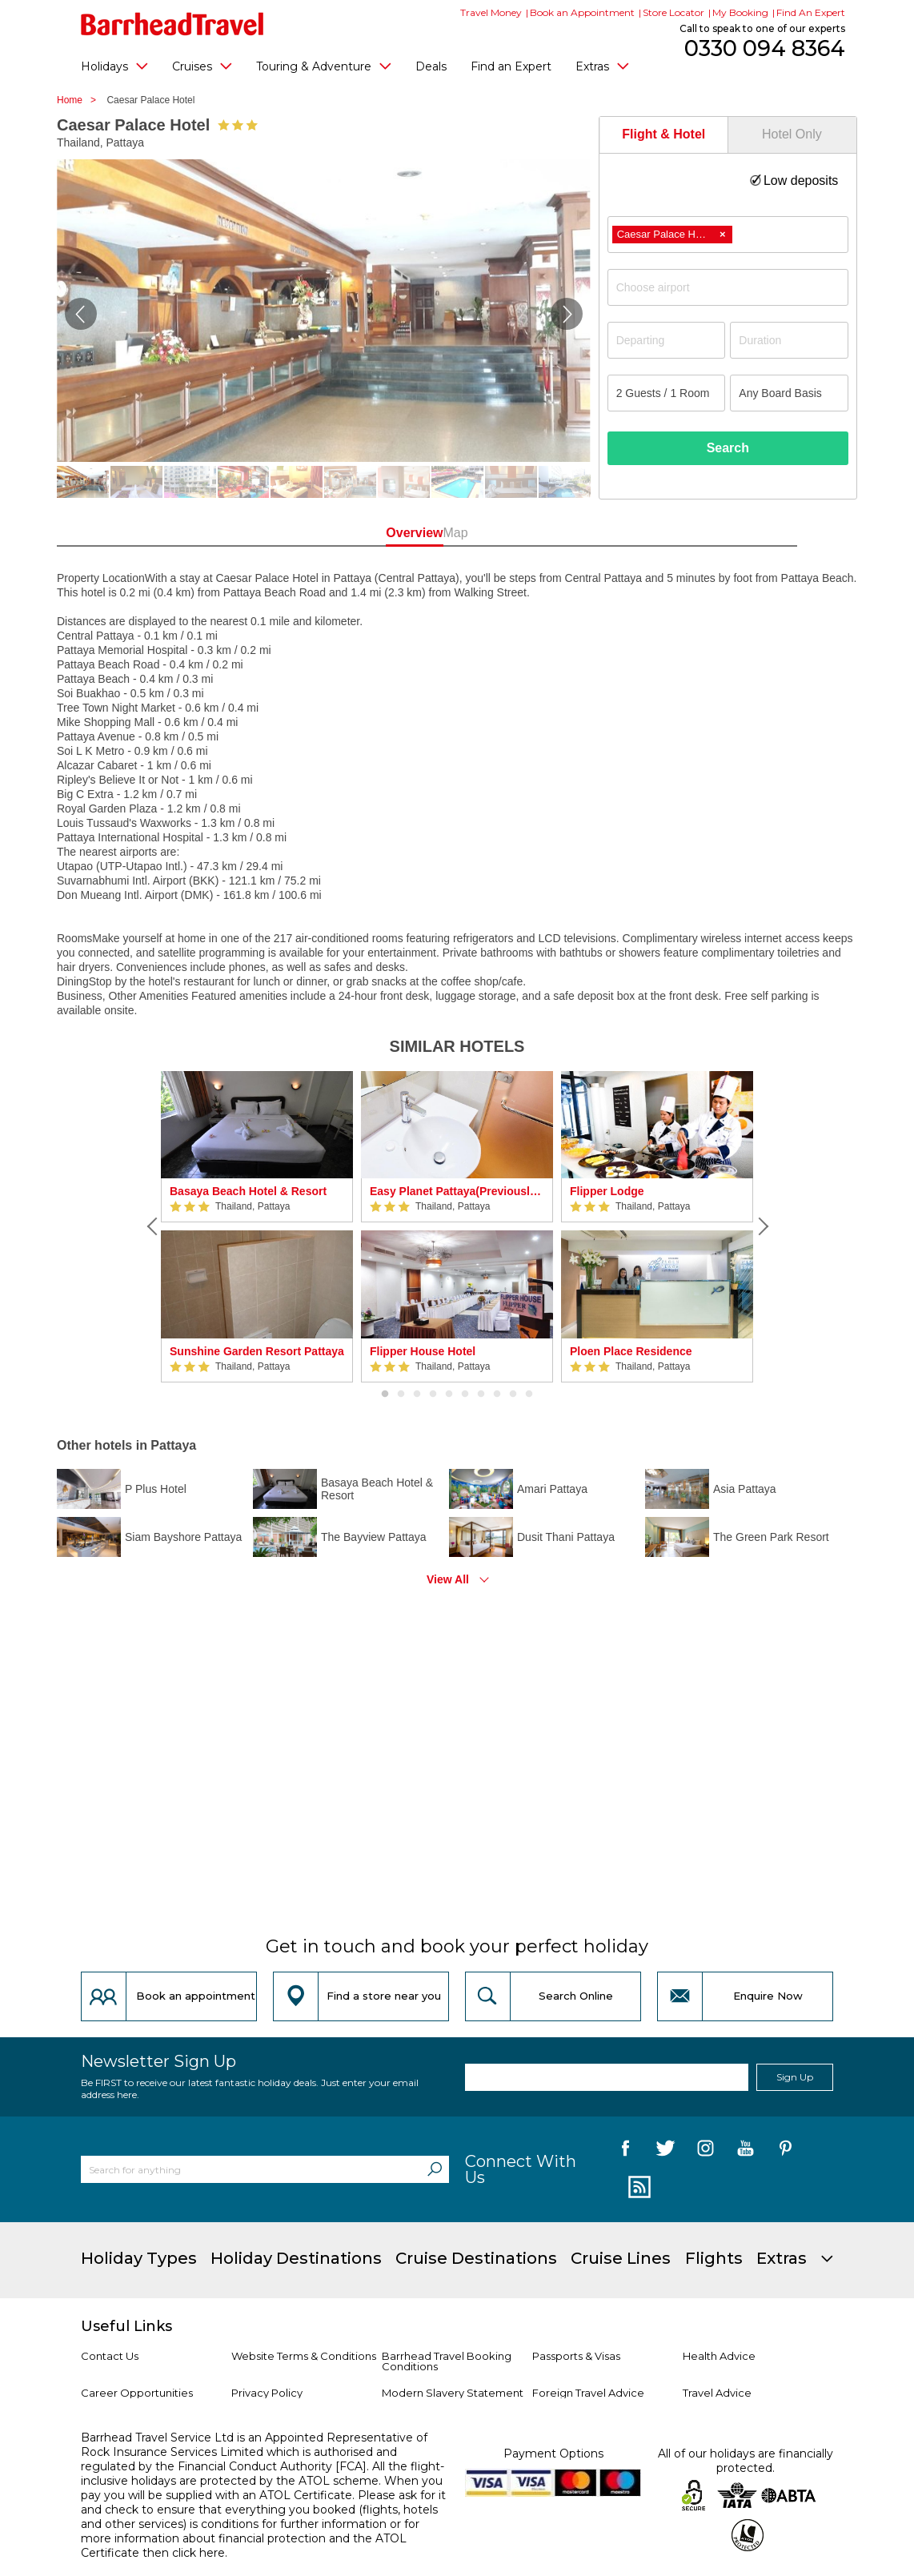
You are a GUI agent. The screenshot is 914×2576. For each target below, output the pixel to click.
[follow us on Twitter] (665, 2151)
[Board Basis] (789, 393)
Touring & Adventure (323, 66)
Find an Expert (511, 66)
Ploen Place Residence (631, 1351)
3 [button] (417, 1394)
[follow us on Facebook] (625, 2151)
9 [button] (513, 1394)
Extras (602, 66)
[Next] (761, 1226)
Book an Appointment (582, 12)
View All (448, 1579)
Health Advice (719, 2355)
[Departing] (666, 340)
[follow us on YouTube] (746, 2151)
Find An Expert (810, 12)
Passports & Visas (576, 2355)
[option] (257, 1226)
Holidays (114, 66)
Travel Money (491, 12)
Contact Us (109, 2355)
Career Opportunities (137, 2392)
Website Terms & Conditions (303, 2355)
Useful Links (126, 2326)
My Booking (740, 12)
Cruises (202, 66)
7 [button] (481, 1394)
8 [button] (497, 1394)
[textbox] (736, 287)
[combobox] (727, 234)
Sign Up (794, 2077)
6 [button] (465, 1394)
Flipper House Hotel (422, 1351)
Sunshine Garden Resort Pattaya (257, 1351)
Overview (384, 533)
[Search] (434, 2169)
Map (528, 533)
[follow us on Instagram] (706, 2151)
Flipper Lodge (607, 1191)
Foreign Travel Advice (588, 2392)
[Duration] (789, 340)
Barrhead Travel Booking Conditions (446, 2361)
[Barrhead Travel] (172, 24)
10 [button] (529, 1394)
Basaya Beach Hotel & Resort (248, 1191)
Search (728, 448)
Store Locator (673, 12)
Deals (431, 66)
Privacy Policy (267, 2392)
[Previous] (153, 1226)
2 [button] (401, 1394)
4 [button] (433, 1394)
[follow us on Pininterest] (786, 2151)
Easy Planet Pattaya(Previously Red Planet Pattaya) (457, 1191)
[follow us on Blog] (637, 2187)
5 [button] (449, 1394)
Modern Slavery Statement (452, 2392)
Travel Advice (717, 2392)
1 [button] (385, 1394)
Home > (80, 100)
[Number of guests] (666, 393)
